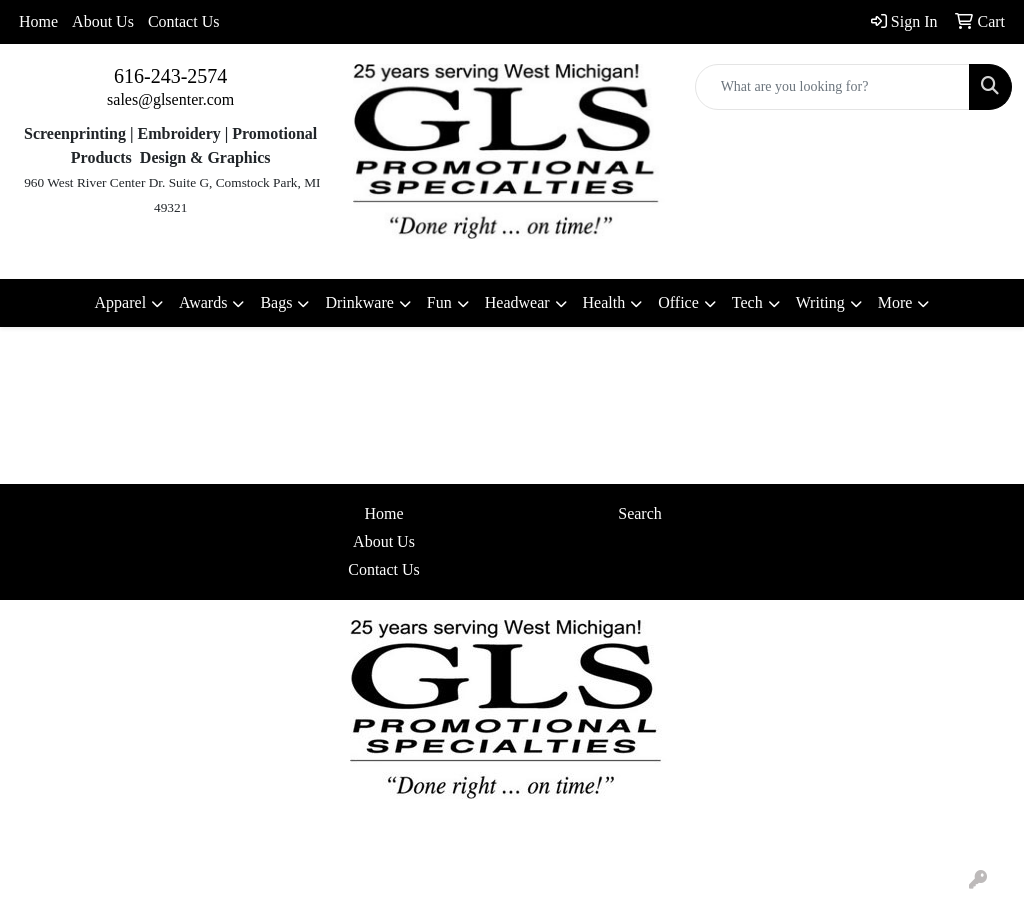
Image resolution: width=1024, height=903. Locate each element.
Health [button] (604, 302)
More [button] (895, 302)
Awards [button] (203, 302)
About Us (103, 21)
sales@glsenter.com (170, 99)
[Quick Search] (832, 87)
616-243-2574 (170, 76)
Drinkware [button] (359, 302)
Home (38, 21)
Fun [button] (439, 302)
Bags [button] (276, 302)
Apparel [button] (121, 302)
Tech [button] (747, 302)
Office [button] (678, 302)
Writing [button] (820, 302)
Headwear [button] (517, 302)
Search (640, 513)
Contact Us (184, 21)
